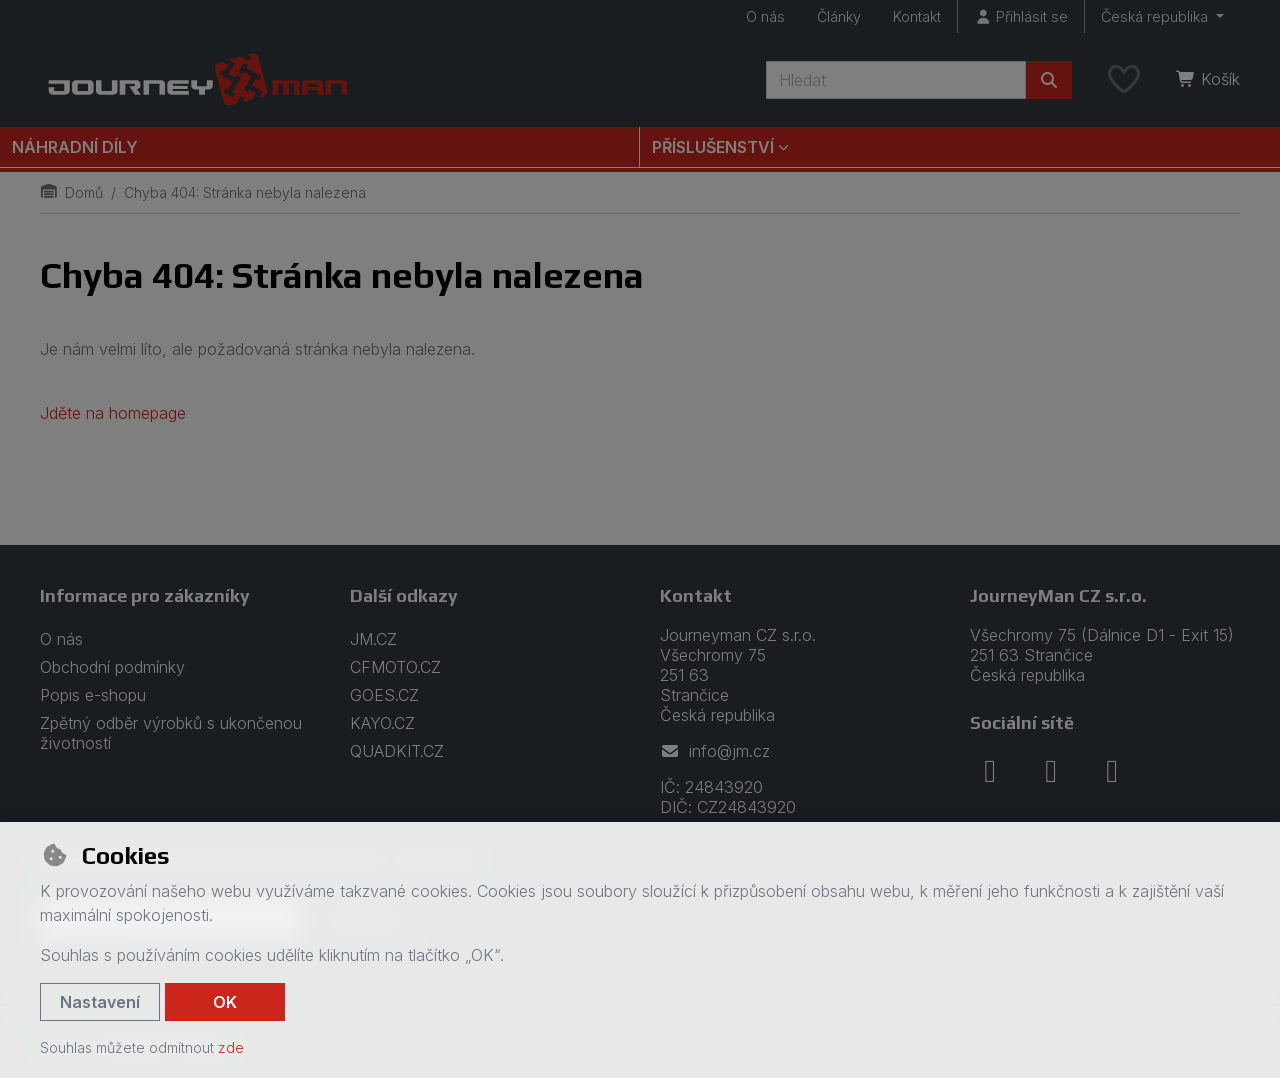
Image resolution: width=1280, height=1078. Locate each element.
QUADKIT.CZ (397, 751)
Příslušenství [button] (713, 147)
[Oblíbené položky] (1124, 80)
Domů (71, 192)
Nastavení (100, 1002)
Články (839, 16)
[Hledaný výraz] (896, 80)
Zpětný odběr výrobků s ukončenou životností (171, 733)
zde (231, 1047)
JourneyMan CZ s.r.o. (1058, 595)
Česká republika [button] (1156, 16)
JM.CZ (373, 639)
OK (225, 1002)
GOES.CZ (384, 695)
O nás (765, 16)
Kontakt (917, 16)
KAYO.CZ (382, 723)
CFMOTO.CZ (395, 667)
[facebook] (990, 771)
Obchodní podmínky (112, 667)
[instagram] (1051, 771)
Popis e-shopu (93, 695)
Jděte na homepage (113, 413)
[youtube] (1112, 771)
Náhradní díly (75, 147)
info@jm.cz (715, 751)
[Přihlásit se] (1021, 16)
